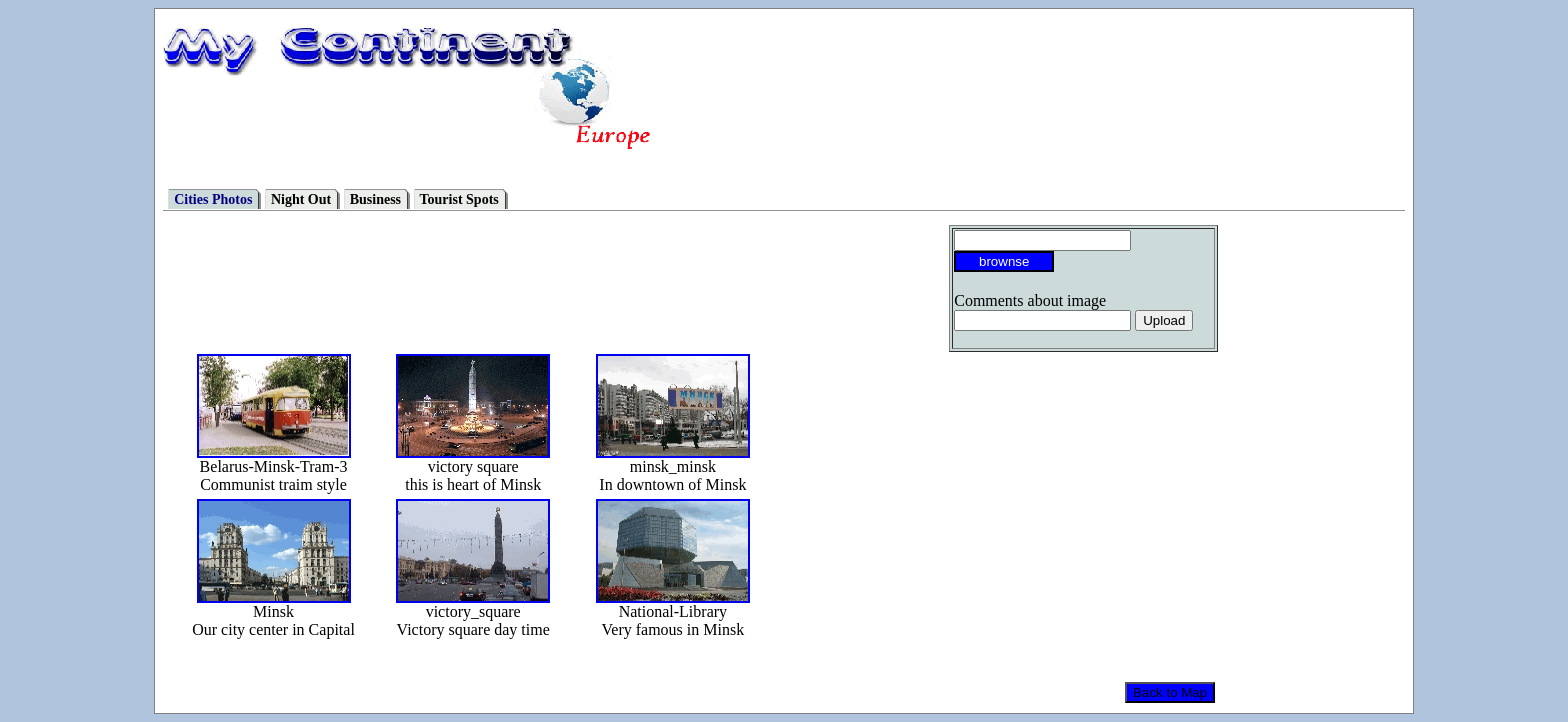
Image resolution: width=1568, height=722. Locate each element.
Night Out (301, 199)
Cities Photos (213, 199)
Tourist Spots (459, 199)
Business (375, 199)
